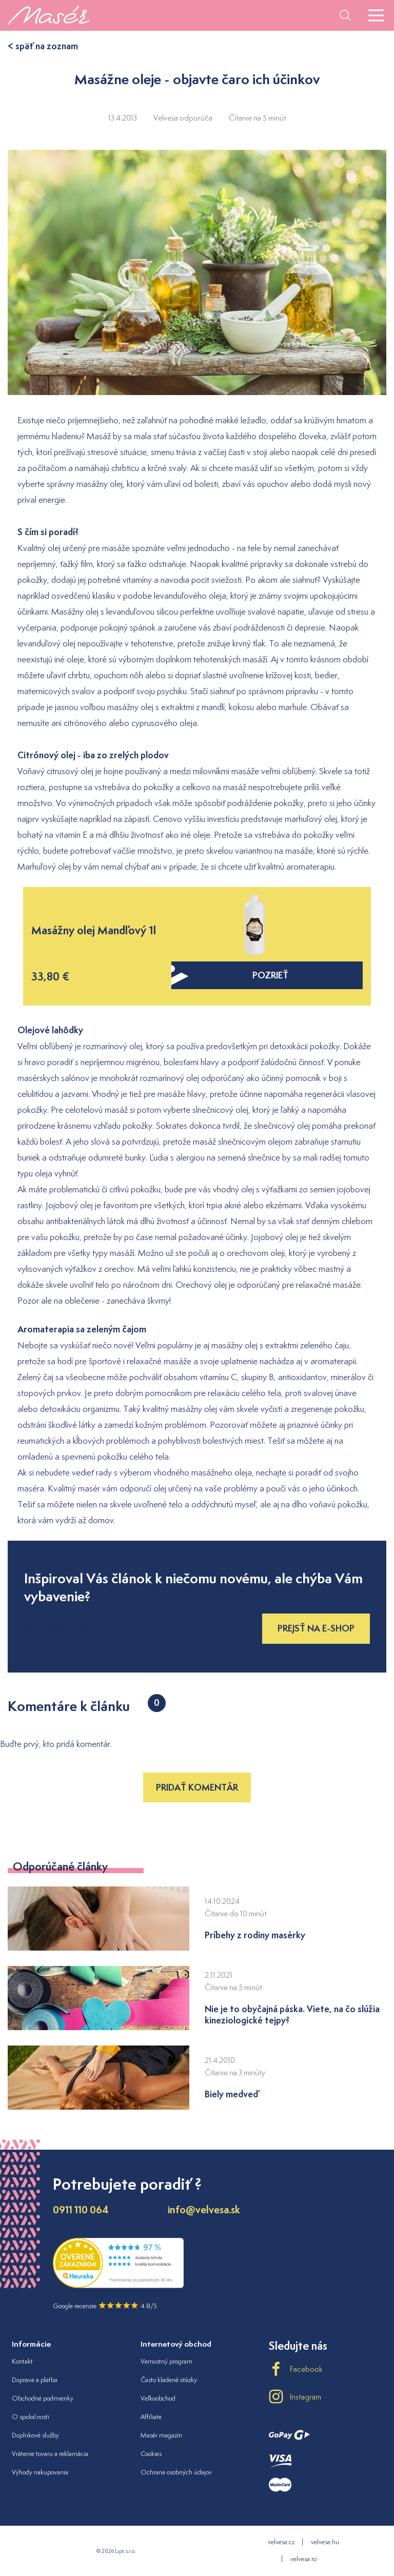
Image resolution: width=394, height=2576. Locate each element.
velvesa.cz (281, 2542)
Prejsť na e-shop (316, 1628)
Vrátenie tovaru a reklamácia (50, 2453)
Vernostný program (166, 2361)
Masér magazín (161, 2435)
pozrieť (229, 975)
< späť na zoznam (43, 46)
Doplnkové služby (35, 2435)
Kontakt (22, 2361)
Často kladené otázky (169, 2379)
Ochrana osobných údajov (176, 2472)
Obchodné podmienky (42, 2398)
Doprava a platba (34, 2379)
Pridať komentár (197, 1787)
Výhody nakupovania (40, 2472)
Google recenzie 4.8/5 (105, 2305)
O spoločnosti (30, 2416)
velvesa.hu (325, 2542)
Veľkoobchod (158, 2398)
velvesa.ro (303, 2558)
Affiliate (151, 2416)
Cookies (151, 2453)
